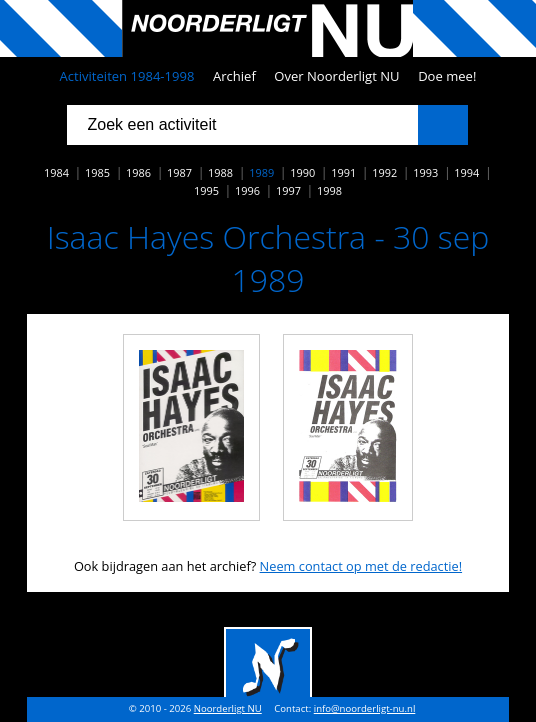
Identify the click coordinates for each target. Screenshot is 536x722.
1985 (97, 172)
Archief (234, 76)
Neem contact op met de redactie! (361, 566)
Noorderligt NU (228, 708)
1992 (384, 172)
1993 (425, 172)
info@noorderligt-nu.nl (365, 708)
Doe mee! (447, 76)
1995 (206, 190)
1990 (302, 172)
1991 (343, 172)
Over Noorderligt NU (336, 76)
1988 (220, 172)
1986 (138, 172)
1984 (56, 172)
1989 (261, 172)
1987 (179, 172)
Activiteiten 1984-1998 (127, 76)
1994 (466, 172)
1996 (247, 190)
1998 (329, 190)
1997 (288, 190)
